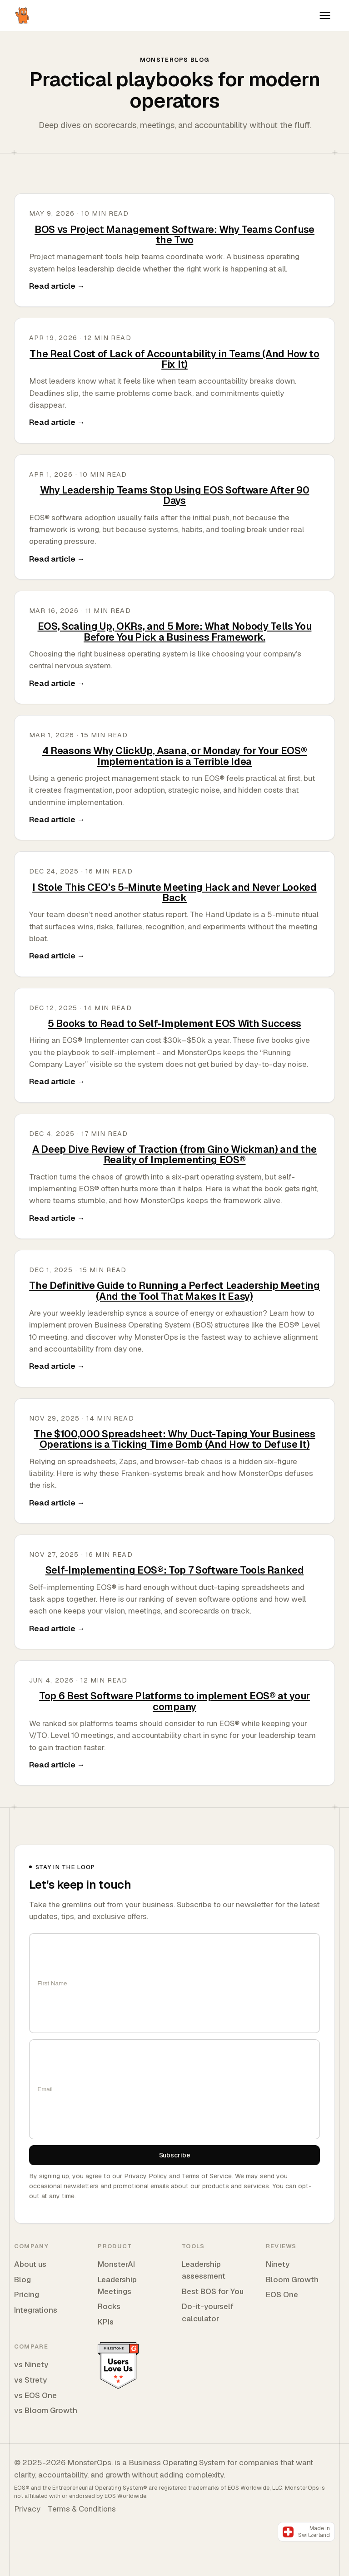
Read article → (57, 286)
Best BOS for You (213, 2291)
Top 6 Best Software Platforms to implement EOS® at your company (174, 1700)
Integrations (35, 2310)
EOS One (282, 2295)
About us (30, 2264)
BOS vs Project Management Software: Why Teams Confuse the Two (174, 234)
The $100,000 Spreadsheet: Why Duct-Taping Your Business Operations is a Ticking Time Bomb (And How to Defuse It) (174, 1439)
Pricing (26, 2295)
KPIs (106, 2322)
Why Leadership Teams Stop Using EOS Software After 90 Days (174, 495)
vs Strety (30, 2380)
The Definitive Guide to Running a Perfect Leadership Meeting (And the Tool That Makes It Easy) (174, 1290)
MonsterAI (116, 2264)
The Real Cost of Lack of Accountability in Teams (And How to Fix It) (174, 358)
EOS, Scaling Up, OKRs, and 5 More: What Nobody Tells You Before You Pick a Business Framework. (175, 631)
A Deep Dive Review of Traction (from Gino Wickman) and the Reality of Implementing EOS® (174, 1154)
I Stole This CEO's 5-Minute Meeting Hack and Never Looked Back (174, 892)
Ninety (277, 2264)
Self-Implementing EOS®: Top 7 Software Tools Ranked (174, 1570)
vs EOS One (35, 2395)
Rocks (109, 2306)
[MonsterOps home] (22, 15)
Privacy (27, 2509)
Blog (22, 2280)
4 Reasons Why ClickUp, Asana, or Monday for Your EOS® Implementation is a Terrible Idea (174, 755)
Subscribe (174, 2155)
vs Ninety (31, 2364)
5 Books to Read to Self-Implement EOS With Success (174, 1023)
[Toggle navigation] (325, 15)
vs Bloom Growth (45, 2410)
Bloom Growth (292, 2280)
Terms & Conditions (82, 2509)
